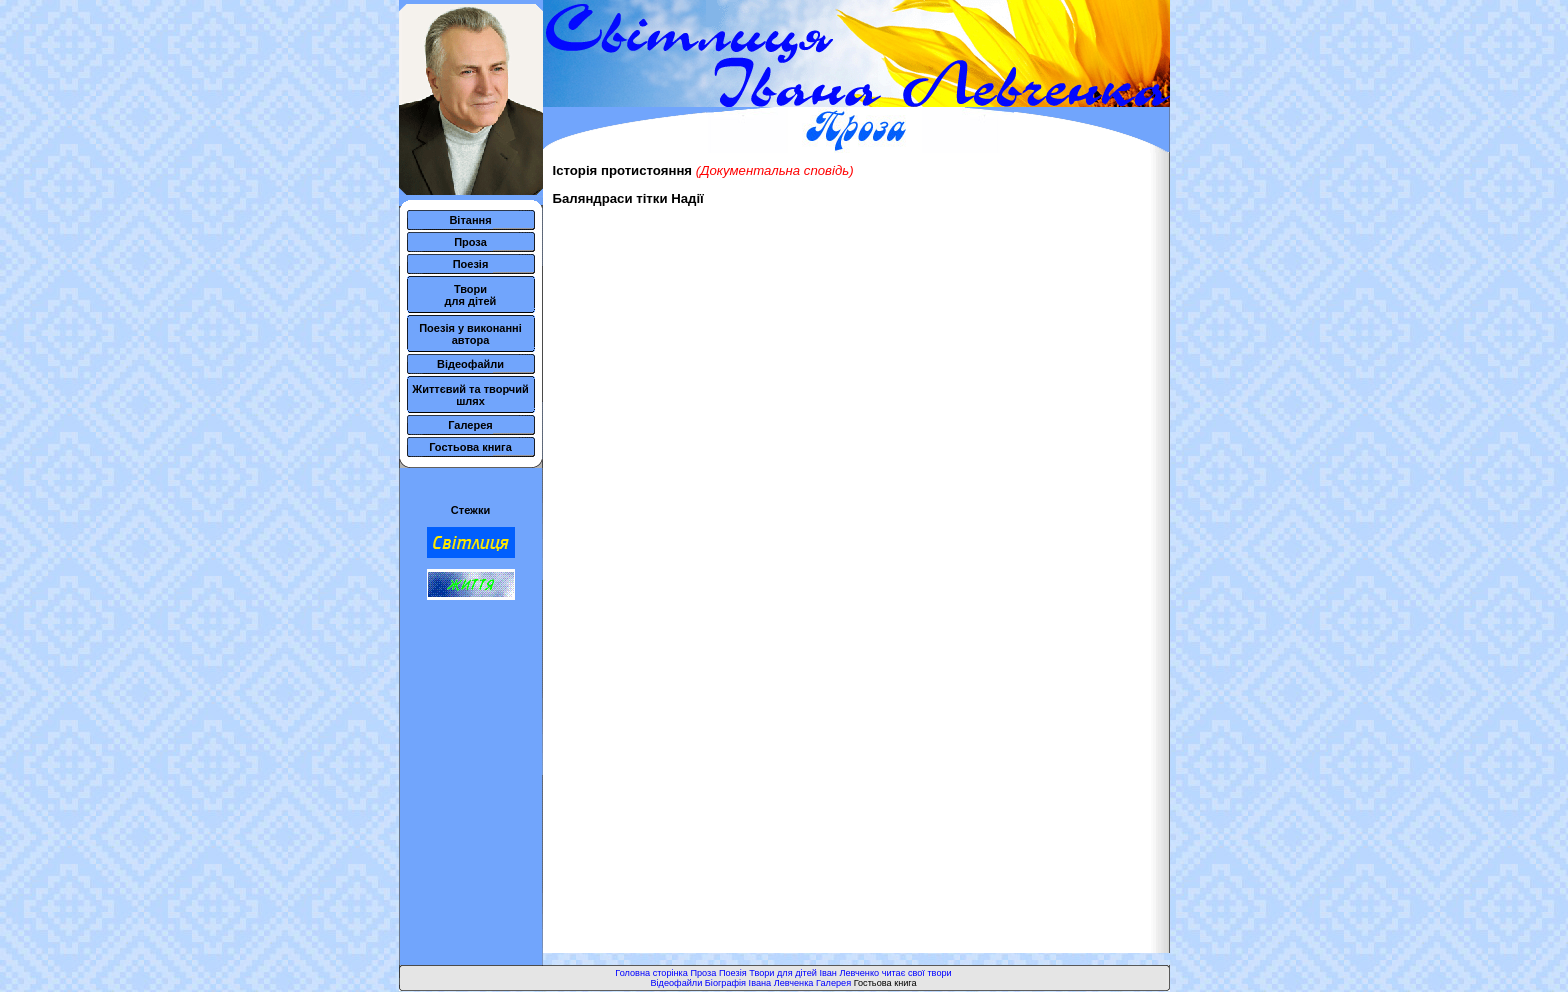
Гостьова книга (470, 447)
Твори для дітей (471, 295)
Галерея (470, 425)
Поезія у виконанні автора (470, 334)
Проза (470, 242)
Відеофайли (470, 364)
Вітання (470, 220)
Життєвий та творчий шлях (470, 395)
